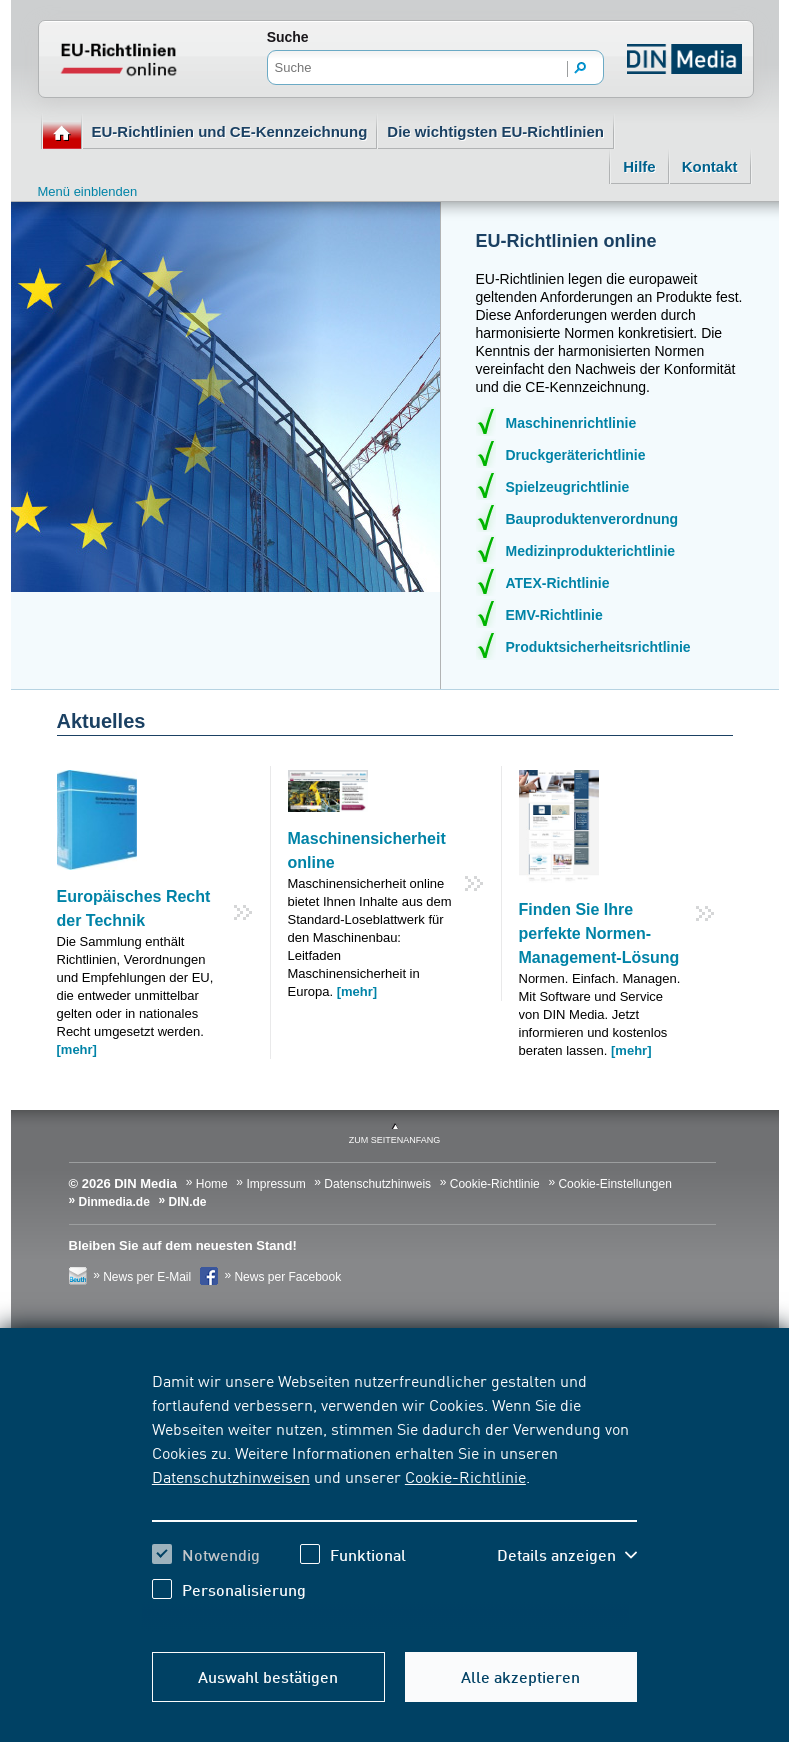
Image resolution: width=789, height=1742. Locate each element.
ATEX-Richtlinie (558, 583)
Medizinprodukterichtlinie (591, 551)
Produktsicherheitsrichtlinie (598, 647)
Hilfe (639, 166)
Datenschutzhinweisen (231, 1476)
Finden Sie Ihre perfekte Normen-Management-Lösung (599, 933)
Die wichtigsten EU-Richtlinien (495, 131)
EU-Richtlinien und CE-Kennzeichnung (230, 131)
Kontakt (710, 166)
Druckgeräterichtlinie (576, 455)
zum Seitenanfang (395, 1140)
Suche (288, 37)
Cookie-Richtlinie (465, 1476)
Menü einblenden (88, 191)
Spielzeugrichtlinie (568, 487)
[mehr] (77, 1049)
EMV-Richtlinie (554, 615)
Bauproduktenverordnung (592, 519)
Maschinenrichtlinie (571, 423)
